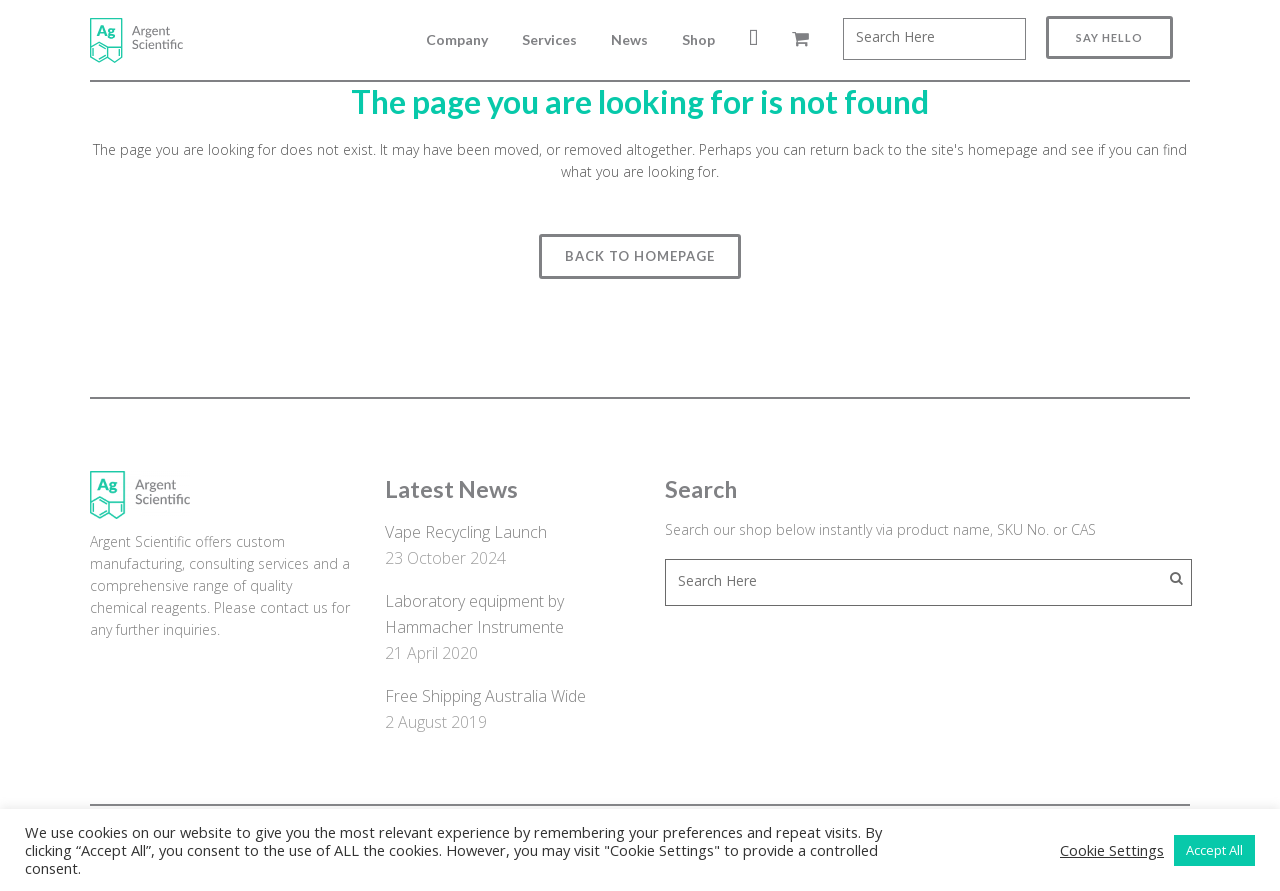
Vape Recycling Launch (466, 532)
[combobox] (934, 39)
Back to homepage (640, 256)
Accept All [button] (1214, 850)
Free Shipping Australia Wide (485, 696)
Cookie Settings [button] (1112, 850)
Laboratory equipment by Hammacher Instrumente (474, 614)
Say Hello (1109, 37)
